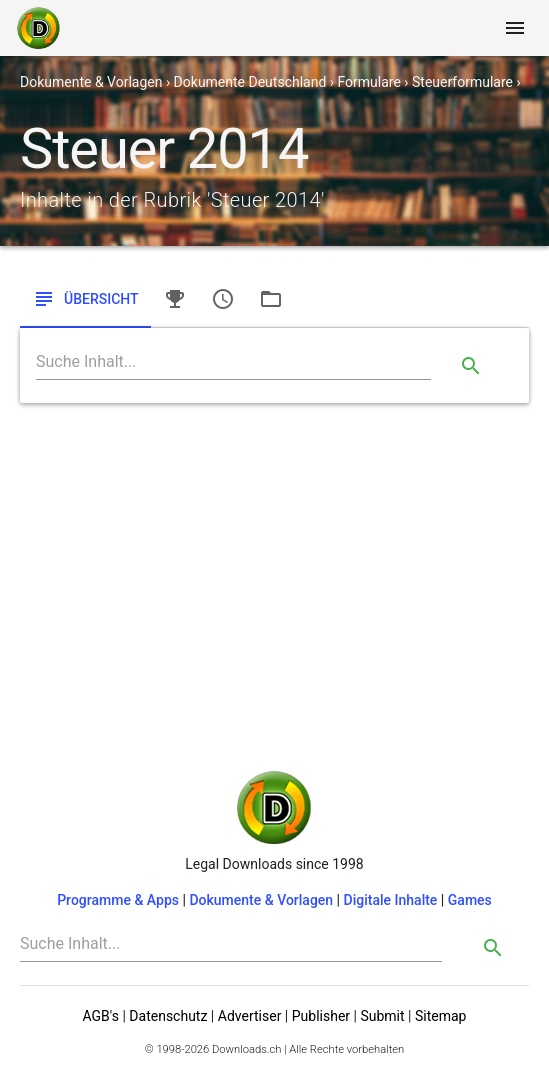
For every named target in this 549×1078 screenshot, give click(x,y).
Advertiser (250, 1016)
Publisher (321, 1016)
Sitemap (440, 1016)
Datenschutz (168, 1016)
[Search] (233, 362)
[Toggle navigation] (515, 28)
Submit (382, 1016)
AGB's (101, 1016)
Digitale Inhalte (391, 900)
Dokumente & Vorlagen (261, 900)
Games (470, 900)
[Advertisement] (274, 569)
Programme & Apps (118, 900)
